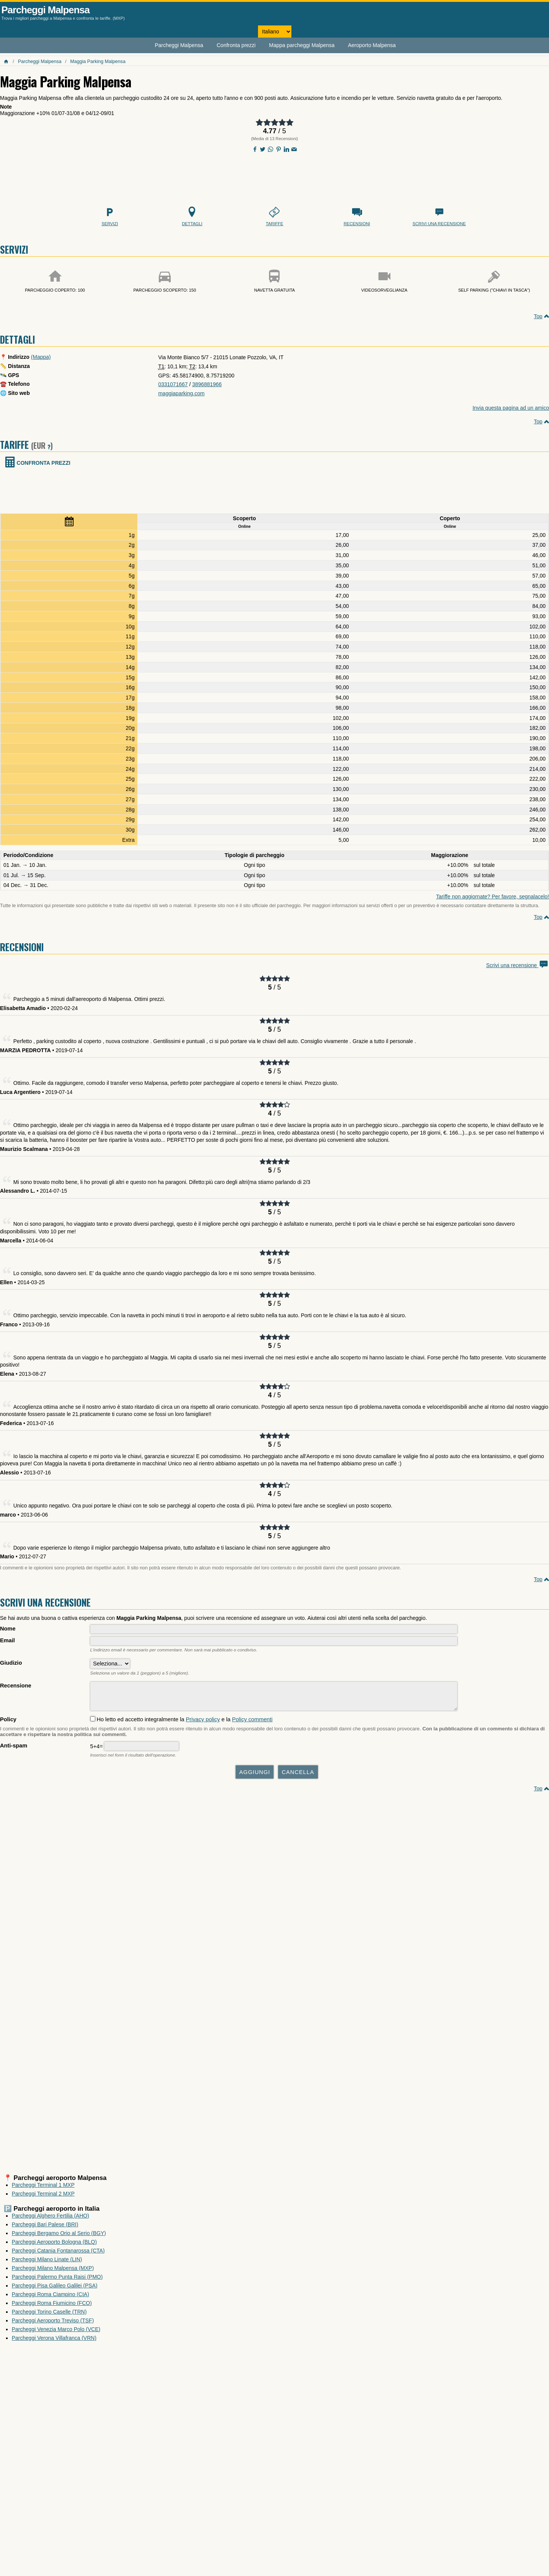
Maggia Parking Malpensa (98, 61)
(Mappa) (41, 357)
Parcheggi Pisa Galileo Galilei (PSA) (55, 2289)
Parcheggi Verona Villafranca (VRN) (54, 2342)
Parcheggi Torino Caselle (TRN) (49, 2315)
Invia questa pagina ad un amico (510, 408)
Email (7, 1640)
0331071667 (173, 384)
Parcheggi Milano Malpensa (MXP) (53, 2272)
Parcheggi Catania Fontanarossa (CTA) (58, 2254)
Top (538, 316)
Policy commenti (252, 1723)
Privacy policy (203, 1723)
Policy (8, 1723)
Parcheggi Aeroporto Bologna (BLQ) (54, 2246)
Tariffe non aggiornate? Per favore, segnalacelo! (492, 896)
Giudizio (11, 1663)
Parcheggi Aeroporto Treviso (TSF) (53, 2324)
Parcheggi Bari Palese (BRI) (45, 2228)
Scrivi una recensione (517, 965)
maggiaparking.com (181, 393)
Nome (8, 1629)
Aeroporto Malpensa (372, 45)
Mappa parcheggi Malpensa (302, 45)
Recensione (15, 1686)
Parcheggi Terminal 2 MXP (43, 2197)
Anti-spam (13, 1749)
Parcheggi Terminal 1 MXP (43, 2189)
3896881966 (207, 384)
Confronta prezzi (236, 45)
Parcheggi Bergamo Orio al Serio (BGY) (59, 2237)
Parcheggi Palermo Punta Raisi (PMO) (57, 2281)
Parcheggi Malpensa (46, 10)
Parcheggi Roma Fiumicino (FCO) (52, 2307)
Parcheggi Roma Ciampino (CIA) (50, 2298)
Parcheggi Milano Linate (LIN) (47, 2263)
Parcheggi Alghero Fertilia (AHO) (50, 2219)
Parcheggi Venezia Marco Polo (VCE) (56, 2333)
